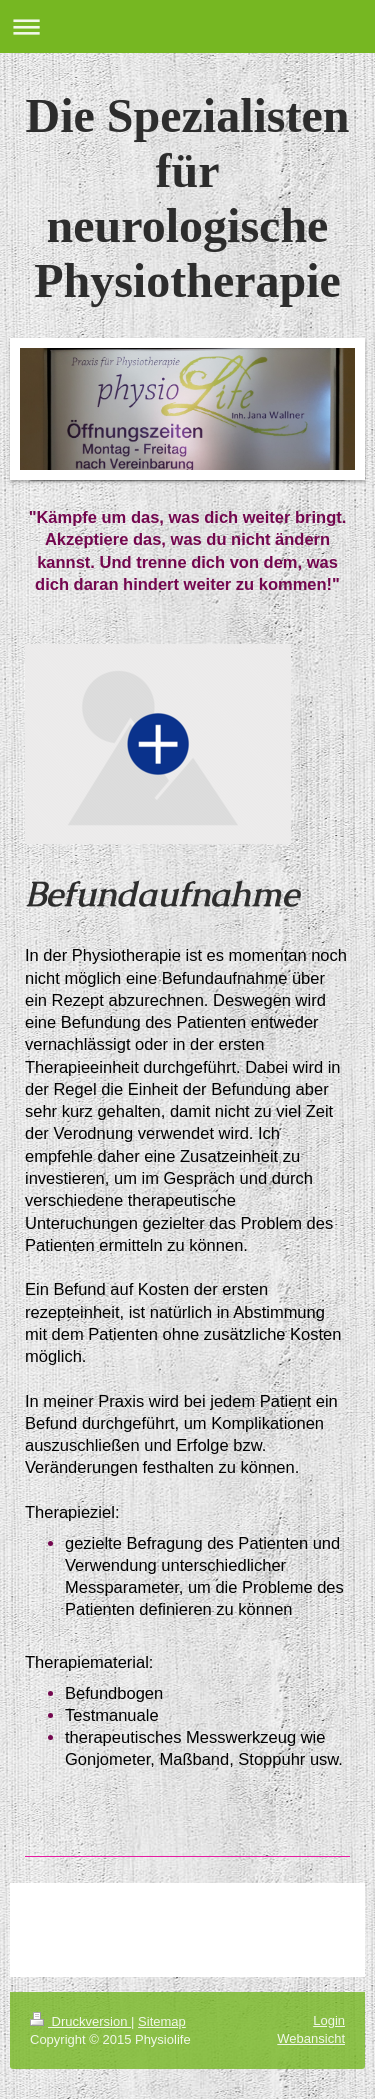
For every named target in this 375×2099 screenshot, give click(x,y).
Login (329, 2020)
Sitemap (162, 2021)
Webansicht (311, 2038)
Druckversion (80, 2021)
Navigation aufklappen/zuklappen (187, 26)
